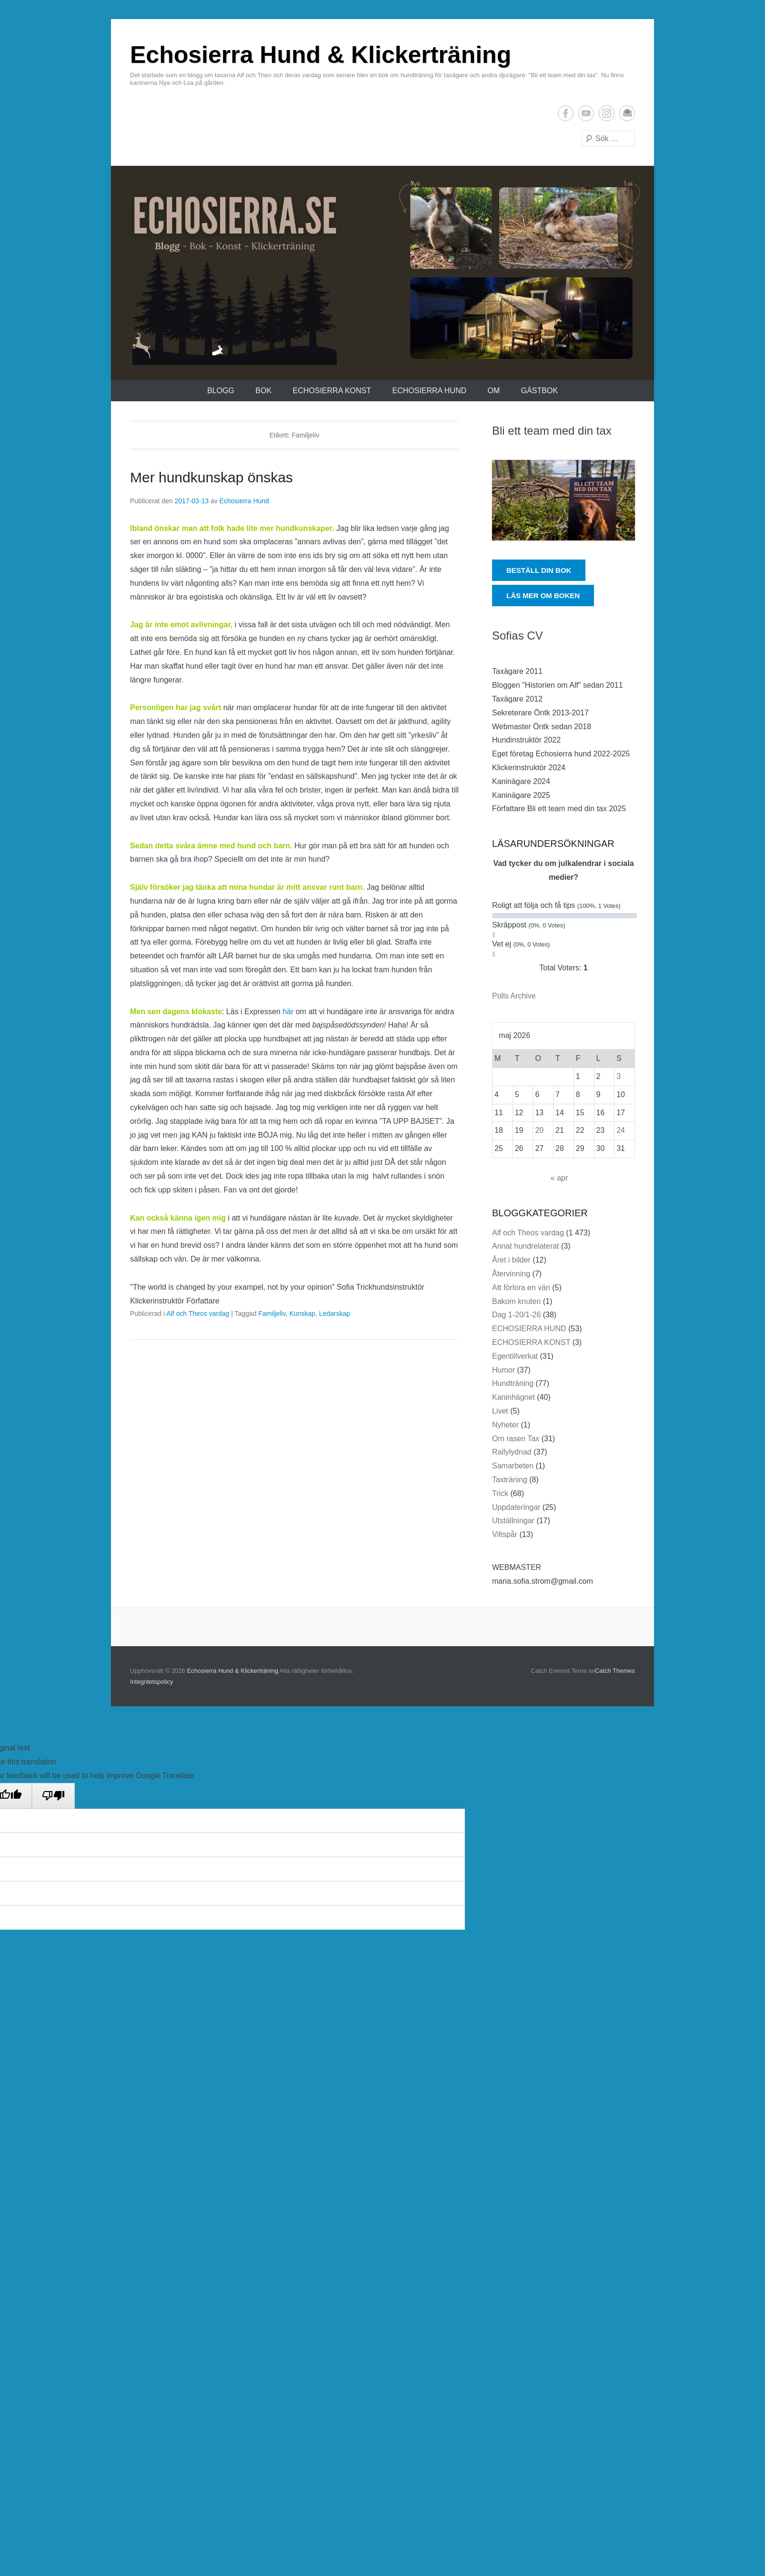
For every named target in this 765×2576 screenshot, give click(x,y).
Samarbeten (512, 1466)
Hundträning (512, 1383)
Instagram (606, 113)
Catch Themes (615, 1670)
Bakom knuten (516, 1301)
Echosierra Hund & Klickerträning (320, 54)
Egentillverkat (515, 1356)
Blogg (220, 391)
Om (493, 391)
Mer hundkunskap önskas (211, 477)
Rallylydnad (512, 1452)
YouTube (586, 113)
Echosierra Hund (244, 501)
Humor (503, 1370)
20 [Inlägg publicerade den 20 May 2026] (539, 1130)
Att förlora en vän (521, 1287)
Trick (500, 1493)
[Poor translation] (53, 1796)
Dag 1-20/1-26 (516, 1315)
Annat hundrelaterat (525, 1246)
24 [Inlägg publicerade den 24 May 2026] (620, 1130)
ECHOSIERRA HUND (429, 391)
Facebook (566, 113)
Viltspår (504, 1534)
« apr (559, 1178)
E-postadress (627, 113)
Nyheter (505, 1425)
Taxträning (509, 1480)
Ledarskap (334, 1313)
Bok (263, 391)
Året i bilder (511, 1260)
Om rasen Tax (515, 1439)
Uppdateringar (516, 1507)
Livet (500, 1411)
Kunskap (302, 1313)
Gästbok (539, 391)
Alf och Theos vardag (197, 1313)
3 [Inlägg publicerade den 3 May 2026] (618, 1076)
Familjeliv (271, 1313)
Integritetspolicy (151, 1681)
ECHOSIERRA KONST (332, 391)
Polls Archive (514, 996)
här (289, 1012)
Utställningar (513, 1521)
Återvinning (511, 1274)
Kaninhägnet (513, 1397)
